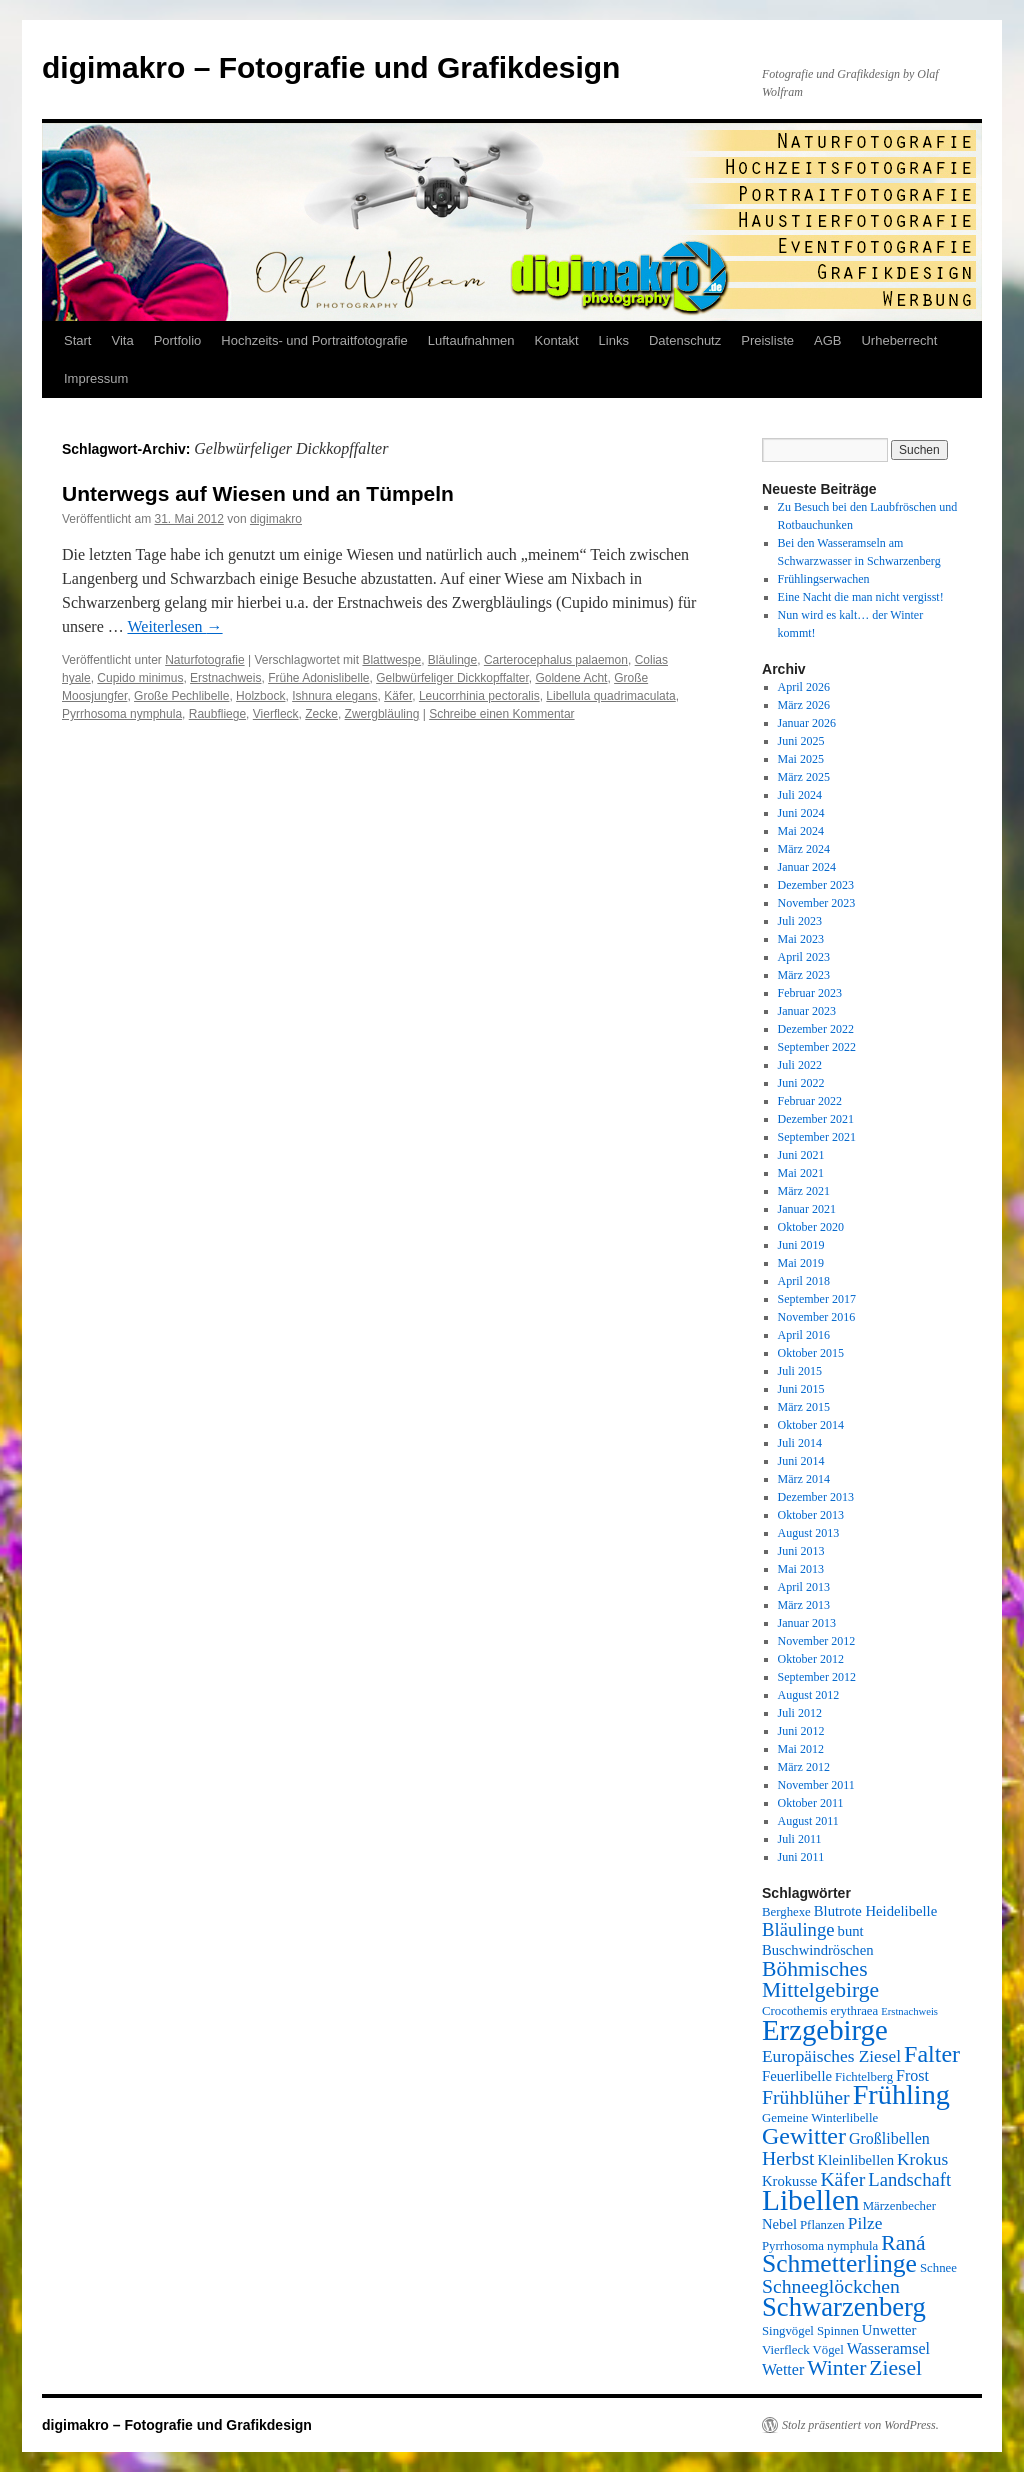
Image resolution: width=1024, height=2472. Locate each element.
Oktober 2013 (811, 1515)
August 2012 (809, 1695)
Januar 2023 (807, 1011)
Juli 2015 (800, 1371)
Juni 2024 (801, 813)
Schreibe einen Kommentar (501, 714)
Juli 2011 (800, 1839)
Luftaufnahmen (471, 340)
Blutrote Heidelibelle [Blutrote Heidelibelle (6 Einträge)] (875, 1911)
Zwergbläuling (382, 714)
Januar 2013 (807, 1623)
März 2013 (804, 1605)
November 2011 (816, 1785)
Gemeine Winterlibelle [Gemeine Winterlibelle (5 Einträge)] (820, 2118)
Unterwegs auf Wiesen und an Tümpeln (258, 493)
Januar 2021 (807, 1209)
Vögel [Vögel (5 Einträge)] (828, 2350)
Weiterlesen (174, 626)
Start (77, 340)
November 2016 (817, 1317)
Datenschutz (685, 340)
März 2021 (804, 1191)
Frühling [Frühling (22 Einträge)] (901, 2094)
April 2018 (804, 1281)
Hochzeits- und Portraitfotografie (314, 340)
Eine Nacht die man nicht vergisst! (861, 597)
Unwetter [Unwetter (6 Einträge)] (889, 2330)
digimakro (276, 519)
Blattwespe (391, 660)
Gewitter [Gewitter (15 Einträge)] (804, 2136)
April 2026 (804, 687)
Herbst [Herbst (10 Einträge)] (788, 2158)
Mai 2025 (801, 759)
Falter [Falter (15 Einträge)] (932, 2054)
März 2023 (804, 975)
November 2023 (817, 903)
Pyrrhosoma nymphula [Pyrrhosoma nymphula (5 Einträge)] (820, 2246)
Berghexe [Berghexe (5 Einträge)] (786, 1912)
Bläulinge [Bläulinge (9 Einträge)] (798, 1929)
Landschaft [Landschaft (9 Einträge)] (909, 2179)
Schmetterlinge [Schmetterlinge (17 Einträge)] (839, 2263)
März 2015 (804, 1407)
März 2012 (804, 1767)
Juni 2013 (801, 1551)
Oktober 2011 (811, 1803)
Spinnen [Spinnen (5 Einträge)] (838, 2331)
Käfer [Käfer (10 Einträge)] (842, 2179)
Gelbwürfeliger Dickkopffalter (452, 678)
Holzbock (260, 696)
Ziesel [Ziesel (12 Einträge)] (895, 2368)
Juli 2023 (800, 921)
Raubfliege (217, 714)
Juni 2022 (801, 1083)
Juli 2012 (800, 1713)
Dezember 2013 (816, 1497)
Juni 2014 (801, 1461)
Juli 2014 (800, 1443)
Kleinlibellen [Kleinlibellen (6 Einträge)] (856, 2160)
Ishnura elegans (334, 696)
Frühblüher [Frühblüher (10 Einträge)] (806, 2097)
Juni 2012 (801, 1731)
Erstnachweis (225, 678)
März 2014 (804, 1479)
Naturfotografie (204, 660)
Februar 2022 (810, 1101)
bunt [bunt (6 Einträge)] (851, 1931)
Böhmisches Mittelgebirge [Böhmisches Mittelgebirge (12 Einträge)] (820, 1979)
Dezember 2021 (816, 1119)
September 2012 (817, 1677)
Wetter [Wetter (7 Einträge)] (783, 2369)
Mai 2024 (801, 831)
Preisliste (767, 340)
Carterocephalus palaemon (556, 660)
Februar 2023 (810, 993)
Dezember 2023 (816, 885)
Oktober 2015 (811, 1353)
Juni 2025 (801, 741)
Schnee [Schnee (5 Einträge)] (938, 2268)
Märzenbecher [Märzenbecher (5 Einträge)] (899, 2206)
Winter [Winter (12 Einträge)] (836, 2368)
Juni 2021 (801, 1155)
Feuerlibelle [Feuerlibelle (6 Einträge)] (797, 2076)
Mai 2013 (801, 1569)
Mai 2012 (801, 1749)
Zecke (321, 714)
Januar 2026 (807, 723)
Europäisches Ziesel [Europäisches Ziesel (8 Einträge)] (831, 2056)
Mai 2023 (801, 939)
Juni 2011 (801, 1857)
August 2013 (809, 1533)
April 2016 (804, 1335)
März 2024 (804, 849)
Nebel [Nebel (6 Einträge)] (779, 2224)
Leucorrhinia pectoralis (479, 696)
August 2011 (808, 1821)
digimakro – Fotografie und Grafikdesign (331, 67)
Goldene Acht (571, 678)
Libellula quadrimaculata (610, 696)
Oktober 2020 (811, 1227)
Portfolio (178, 340)
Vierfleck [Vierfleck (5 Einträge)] (786, 2350)
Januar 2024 (807, 867)
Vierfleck (276, 714)
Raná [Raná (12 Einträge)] (903, 2243)
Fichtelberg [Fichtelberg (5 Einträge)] (864, 2077)
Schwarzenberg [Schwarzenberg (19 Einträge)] (844, 2307)
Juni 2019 (801, 1245)
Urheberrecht (899, 340)
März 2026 (804, 705)
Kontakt (557, 340)
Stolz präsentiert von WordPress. (860, 2425)
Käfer (398, 696)
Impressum (96, 378)
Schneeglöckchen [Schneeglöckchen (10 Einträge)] (831, 2286)
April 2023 (804, 957)
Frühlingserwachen (824, 579)
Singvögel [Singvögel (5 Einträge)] (788, 2331)
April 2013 (804, 1587)
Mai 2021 (801, 1173)
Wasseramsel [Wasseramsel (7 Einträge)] (888, 2348)
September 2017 (817, 1299)
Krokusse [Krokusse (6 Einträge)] (789, 2181)
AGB (827, 340)
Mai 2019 (801, 1263)
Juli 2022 (800, 1065)
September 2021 (817, 1137)
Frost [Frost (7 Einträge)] (912, 2075)
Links (614, 340)
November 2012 (817, 1641)
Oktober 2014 (811, 1425)
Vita (122, 340)
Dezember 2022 (816, 1029)
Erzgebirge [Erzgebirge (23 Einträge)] (825, 2030)
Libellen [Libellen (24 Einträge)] (811, 2200)
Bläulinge (452, 660)
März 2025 (804, 777)
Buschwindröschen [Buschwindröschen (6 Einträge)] (818, 1950)
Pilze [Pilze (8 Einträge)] (865, 2223)
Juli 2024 (800, 795)
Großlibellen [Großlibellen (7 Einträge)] (889, 2138)
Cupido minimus (140, 678)
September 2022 (817, 1047)
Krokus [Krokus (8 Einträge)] (922, 2159)
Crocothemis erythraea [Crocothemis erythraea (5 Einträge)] (820, 2011)
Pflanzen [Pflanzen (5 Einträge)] (822, 2225)
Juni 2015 (801, 1389)
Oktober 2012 (811, 1659)
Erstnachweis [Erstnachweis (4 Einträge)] (909, 2011)
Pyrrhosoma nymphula (122, 714)
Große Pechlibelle (181, 696)
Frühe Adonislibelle (318, 678)
